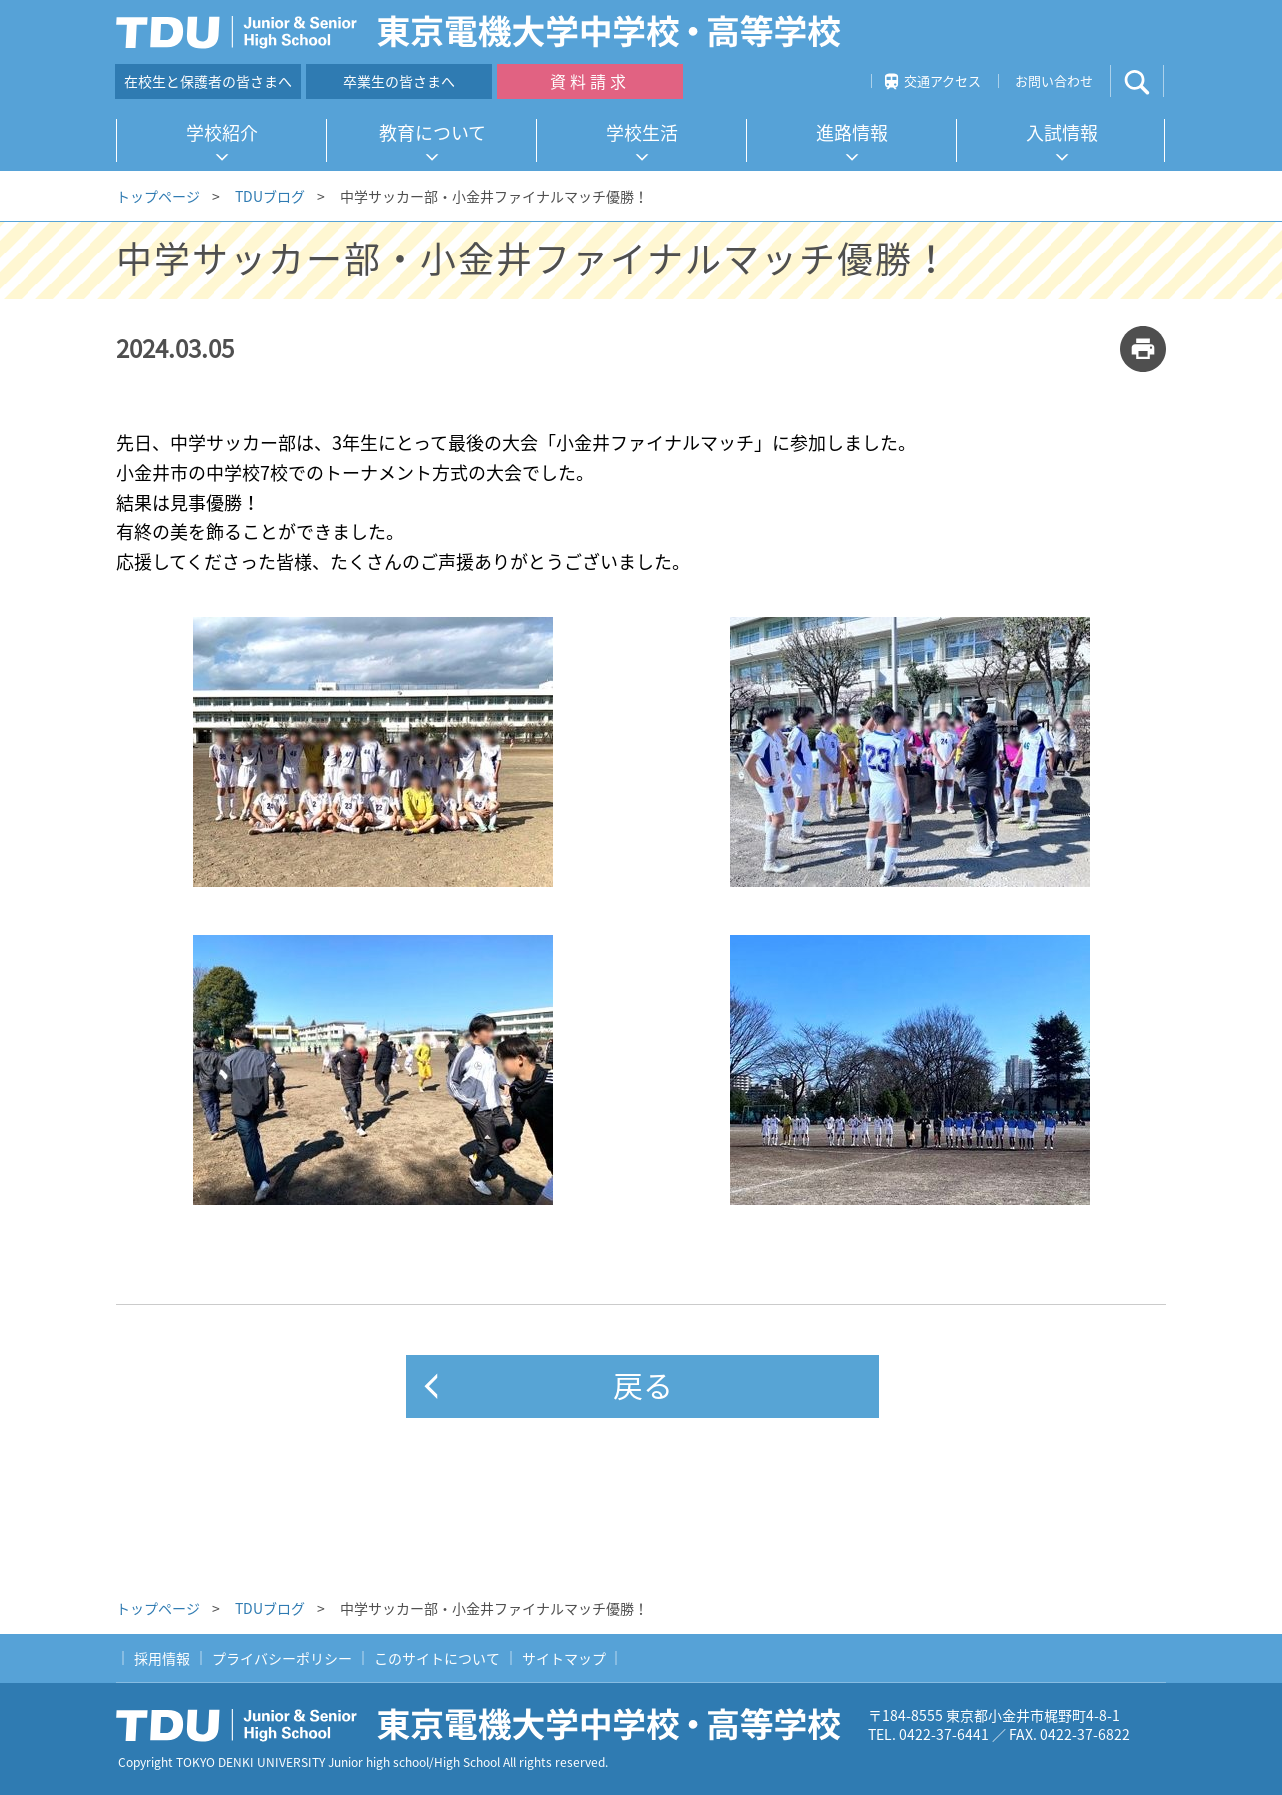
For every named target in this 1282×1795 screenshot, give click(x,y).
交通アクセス (942, 80)
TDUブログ (270, 196)
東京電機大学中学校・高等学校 (486, 1725)
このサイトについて (437, 1658)
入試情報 (1062, 132)
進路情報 (852, 132)
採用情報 (162, 1658)
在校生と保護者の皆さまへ (208, 81)
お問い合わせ (1054, 80)
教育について (432, 132)
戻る (643, 1384)
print (1143, 349)
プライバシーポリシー (282, 1658)
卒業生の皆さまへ (399, 81)
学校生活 (642, 132)
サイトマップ (564, 1658)
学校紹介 (222, 132)
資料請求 (590, 81)
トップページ (158, 196)
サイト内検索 (1153, 81)
